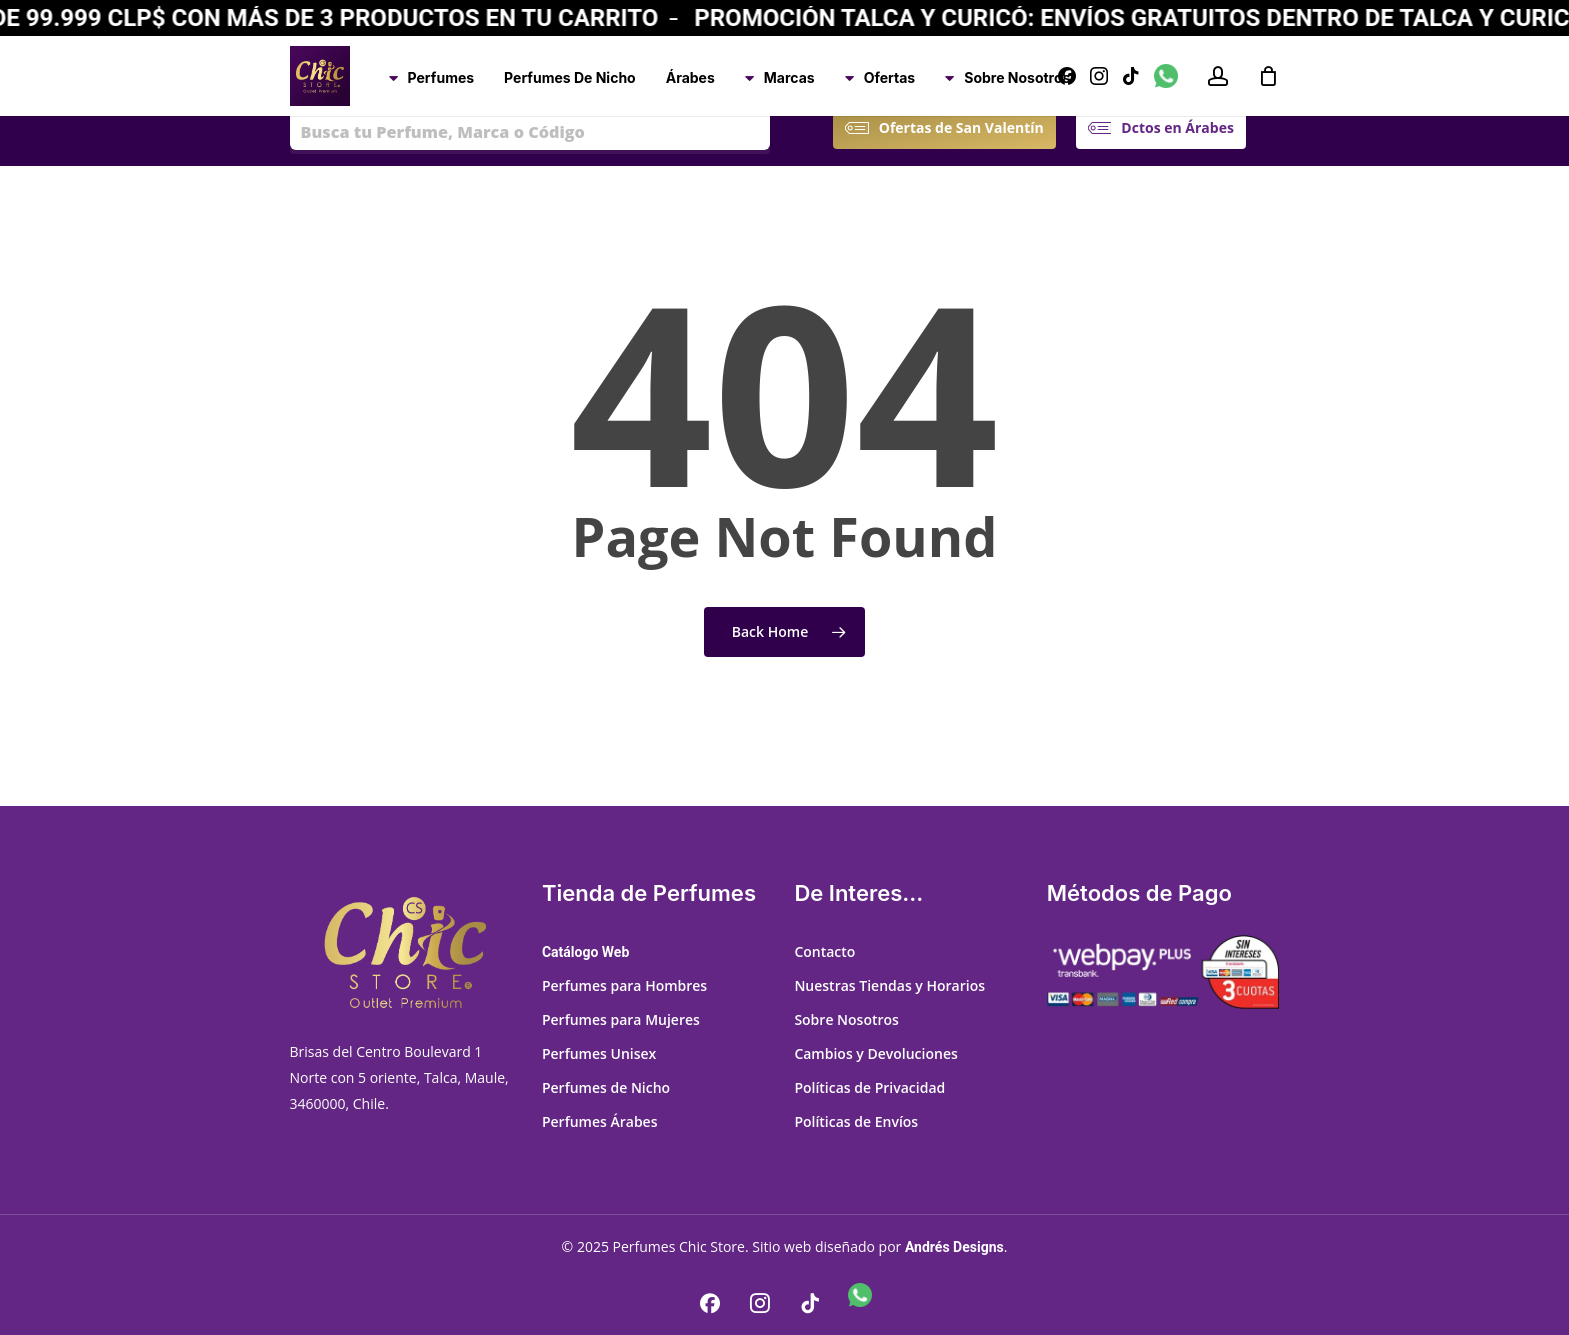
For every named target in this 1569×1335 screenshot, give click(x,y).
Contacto (824, 951)
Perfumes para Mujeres (621, 1019)
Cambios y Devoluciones (875, 1053)
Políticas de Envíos (856, 1121)
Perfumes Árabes (600, 1121)
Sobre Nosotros (846, 1019)
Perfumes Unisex (599, 1053)
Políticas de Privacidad (869, 1087)
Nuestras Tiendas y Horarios (889, 985)
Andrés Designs (954, 1247)
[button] (961, 128)
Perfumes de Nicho (606, 1087)
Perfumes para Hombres (624, 985)
